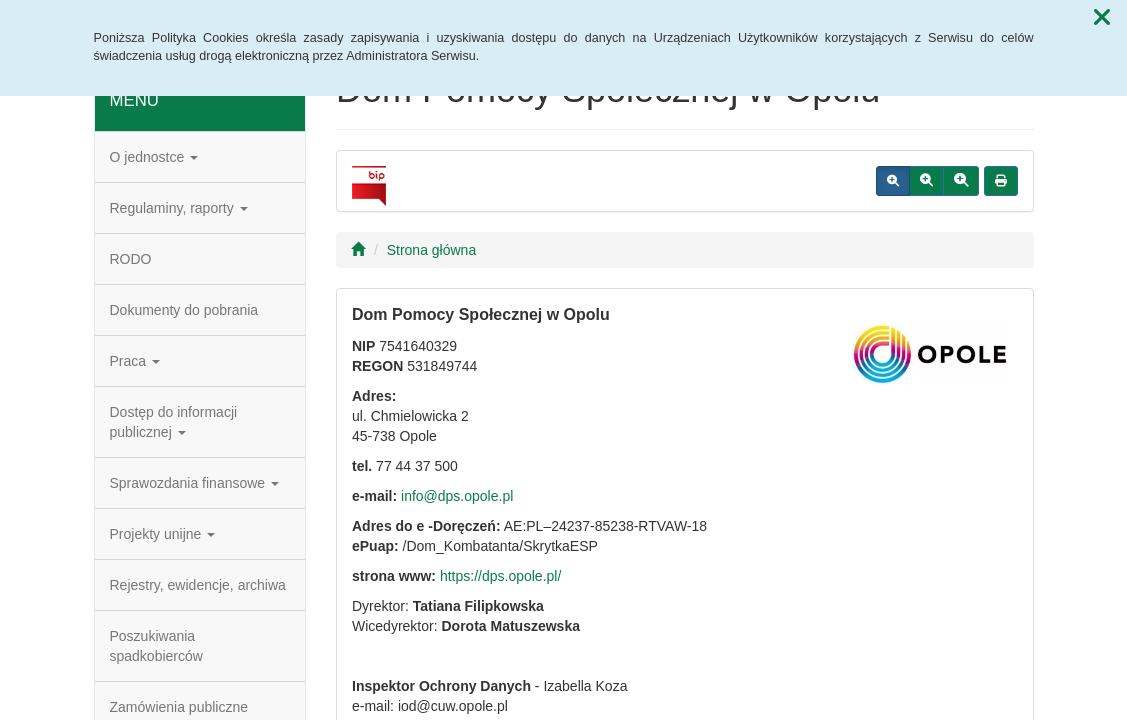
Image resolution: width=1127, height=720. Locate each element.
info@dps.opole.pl (457, 496)
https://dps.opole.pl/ (500, 576)
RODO (131, 259)
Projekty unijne (163, 534)
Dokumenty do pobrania (184, 310)
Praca (135, 361)
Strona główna (432, 250)
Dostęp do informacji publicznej (174, 422)
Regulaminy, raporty (179, 208)
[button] (1102, 18)
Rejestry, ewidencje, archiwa (198, 585)
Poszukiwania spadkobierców (156, 646)
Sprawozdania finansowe (195, 483)
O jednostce (154, 157)
